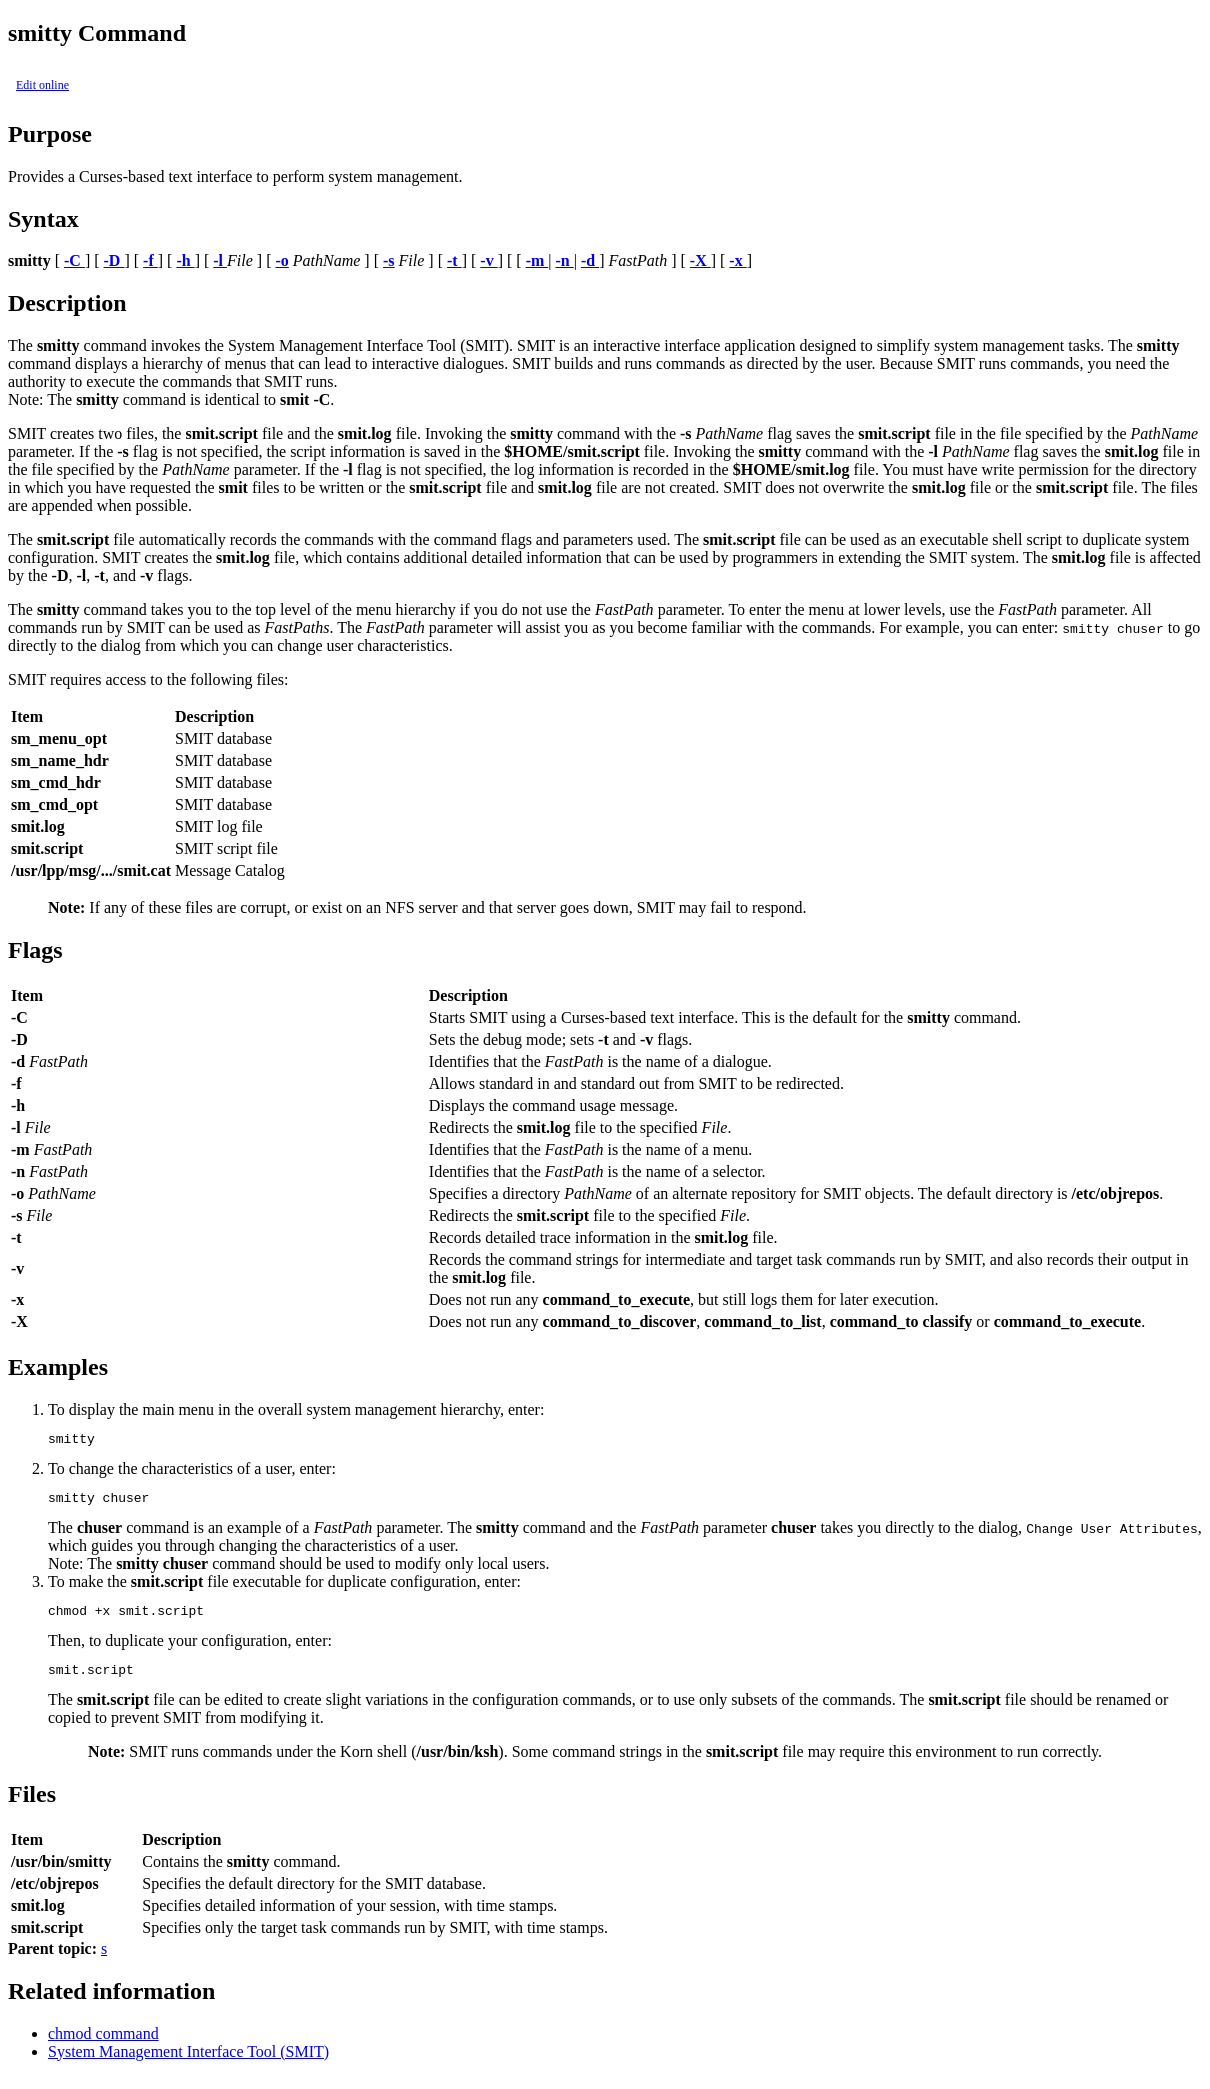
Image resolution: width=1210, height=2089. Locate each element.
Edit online (42, 85)
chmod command (103, 2045)
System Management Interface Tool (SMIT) (188, 2063)
